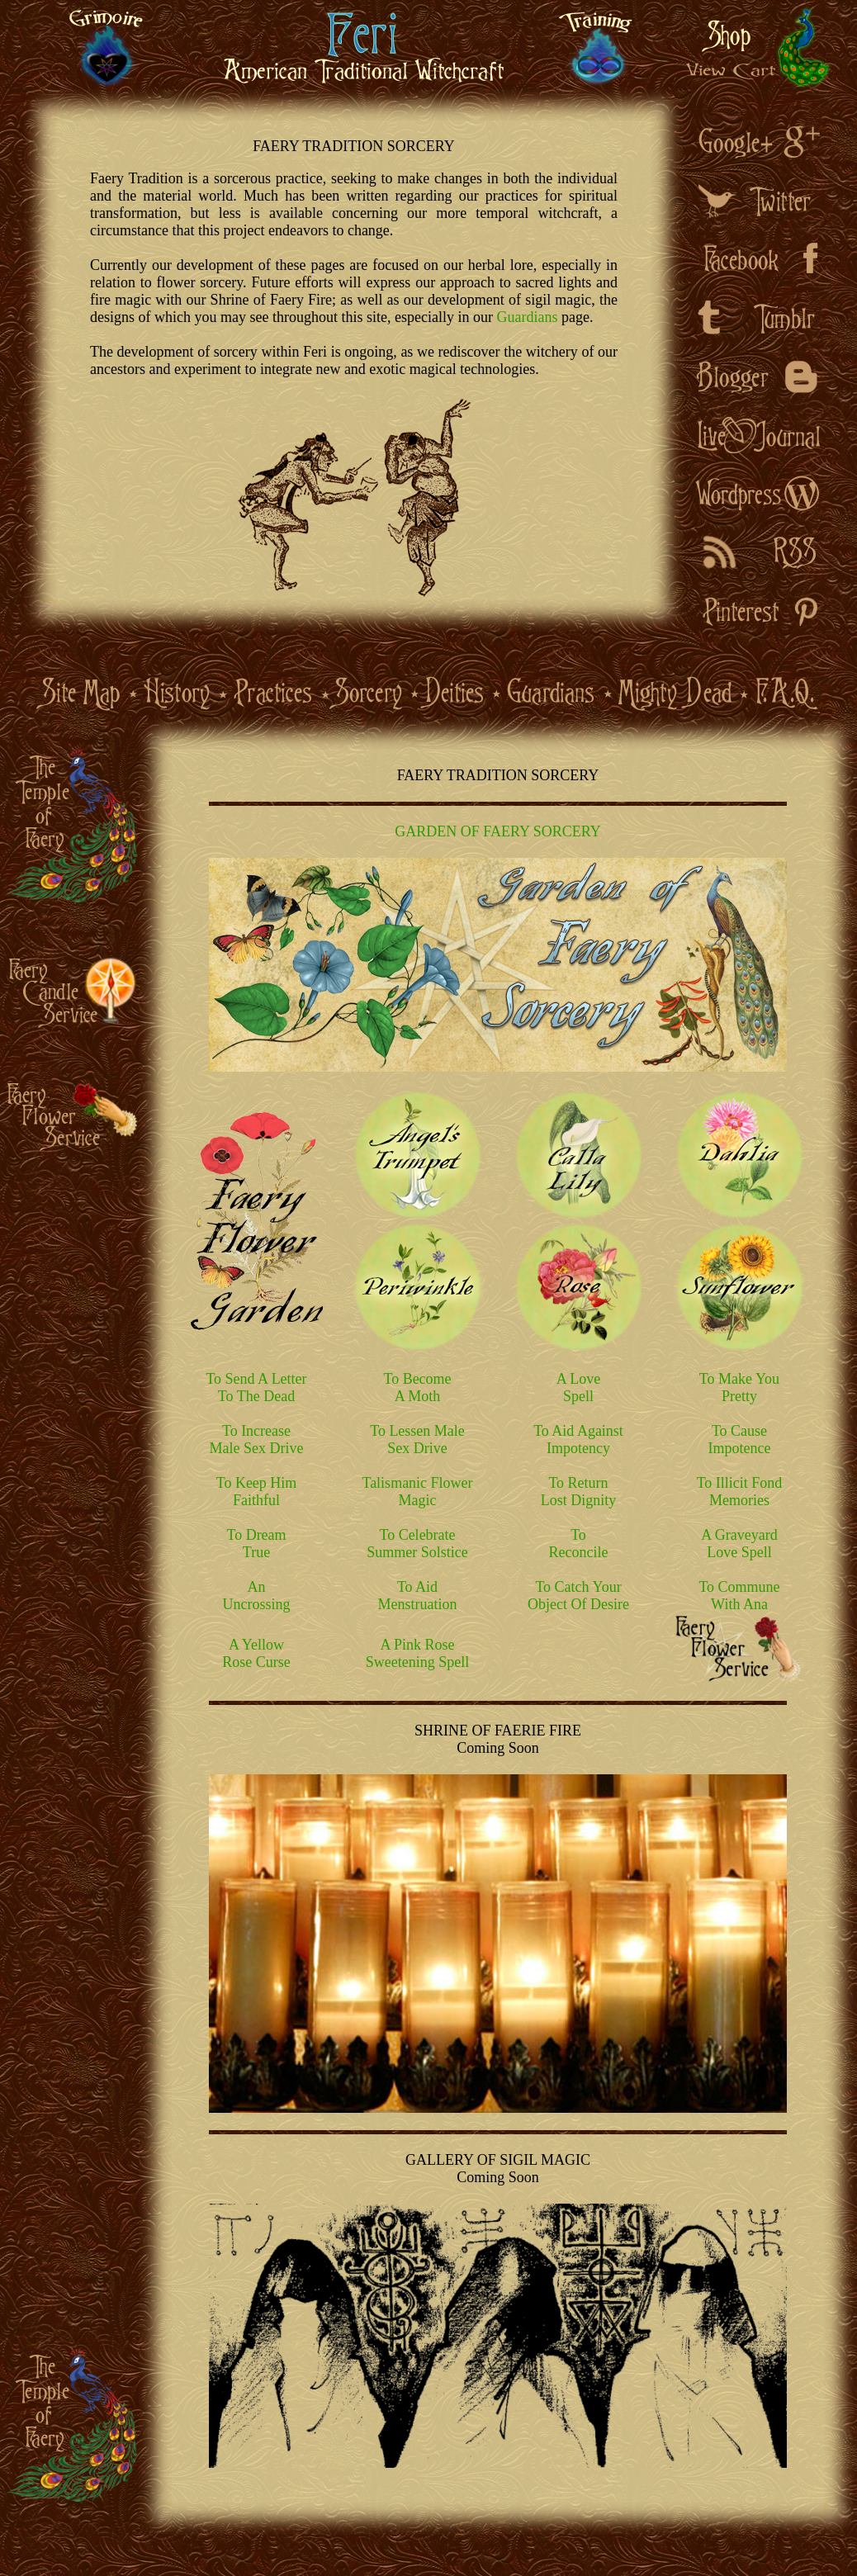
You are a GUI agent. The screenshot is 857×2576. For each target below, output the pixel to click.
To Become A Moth (417, 1387)
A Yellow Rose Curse (256, 1653)
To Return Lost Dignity (579, 1491)
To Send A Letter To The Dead (256, 1387)
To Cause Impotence (739, 1439)
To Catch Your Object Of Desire (578, 1595)
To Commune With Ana (738, 1595)
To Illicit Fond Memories (740, 1491)
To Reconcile (578, 1543)
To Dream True (256, 1543)
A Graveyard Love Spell (739, 1543)
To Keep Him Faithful (256, 1491)
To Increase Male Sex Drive (257, 1439)
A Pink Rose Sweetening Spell (417, 1653)
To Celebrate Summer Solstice (417, 1543)
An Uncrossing (257, 1595)
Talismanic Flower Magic (417, 1491)
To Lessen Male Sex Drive (417, 1439)
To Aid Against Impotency (578, 1439)
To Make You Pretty (739, 1387)
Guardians (526, 317)
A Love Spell (578, 1387)
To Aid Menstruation (417, 1595)
